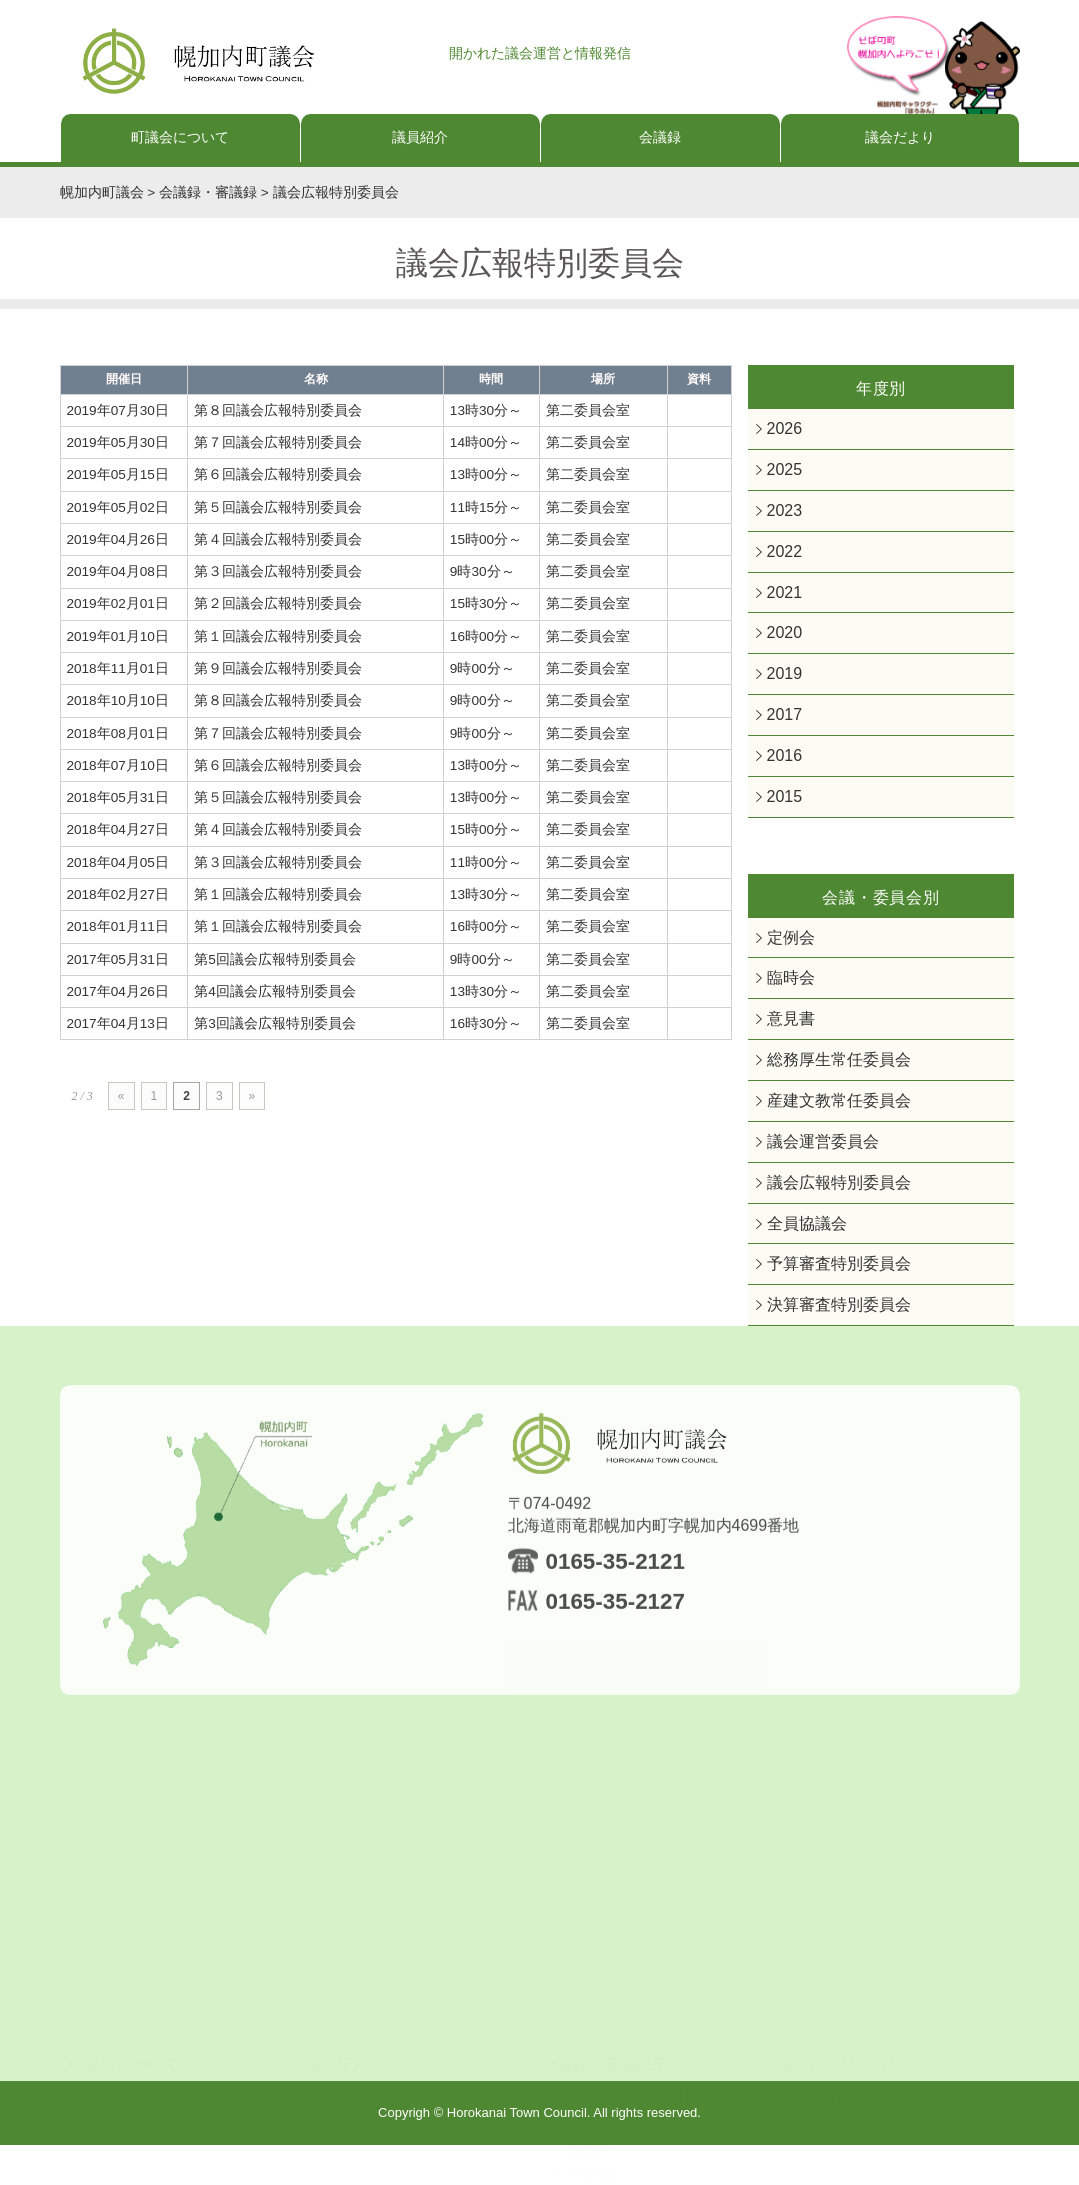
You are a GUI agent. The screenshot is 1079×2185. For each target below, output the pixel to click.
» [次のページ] (252, 1096)
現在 (350, 2004)
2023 (781, 516)
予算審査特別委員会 (825, 1301)
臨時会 (786, 1001)
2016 (781, 773)
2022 (781, 559)
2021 (781, 602)
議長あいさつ (142, 2004)
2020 (781, 644)
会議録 (660, 137)
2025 (781, 473)
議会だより (900, 137)
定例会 (786, 959)
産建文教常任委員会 (825, 1130)
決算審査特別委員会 (825, 1344)
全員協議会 (799, 1259)
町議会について (180, 137)
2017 (781, 730)
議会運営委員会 (812, 1173)
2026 (781, 430)
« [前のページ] (121, 1096)
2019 (781, 687)
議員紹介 (420, 137)
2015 (781, 816)
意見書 (786, 1044)
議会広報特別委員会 (825, 1216)
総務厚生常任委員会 (825, 1087)
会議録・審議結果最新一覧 (656, 2004)
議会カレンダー (857, 2030)
